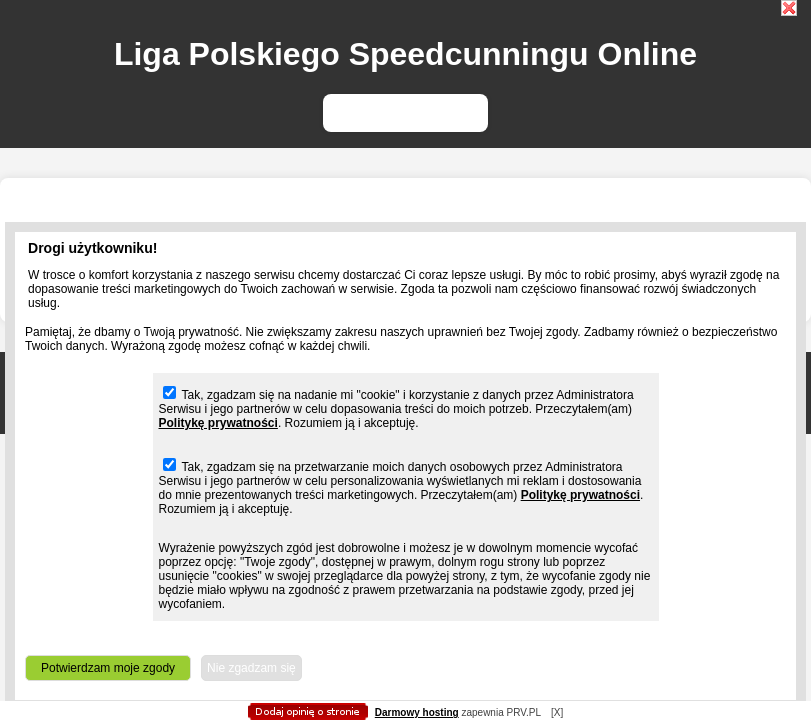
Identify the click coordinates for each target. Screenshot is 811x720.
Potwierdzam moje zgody (108, 668)
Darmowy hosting (417, 712)
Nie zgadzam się (251, 668)
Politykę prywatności (218, 423)
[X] (557, 712)
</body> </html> (406, 100)
